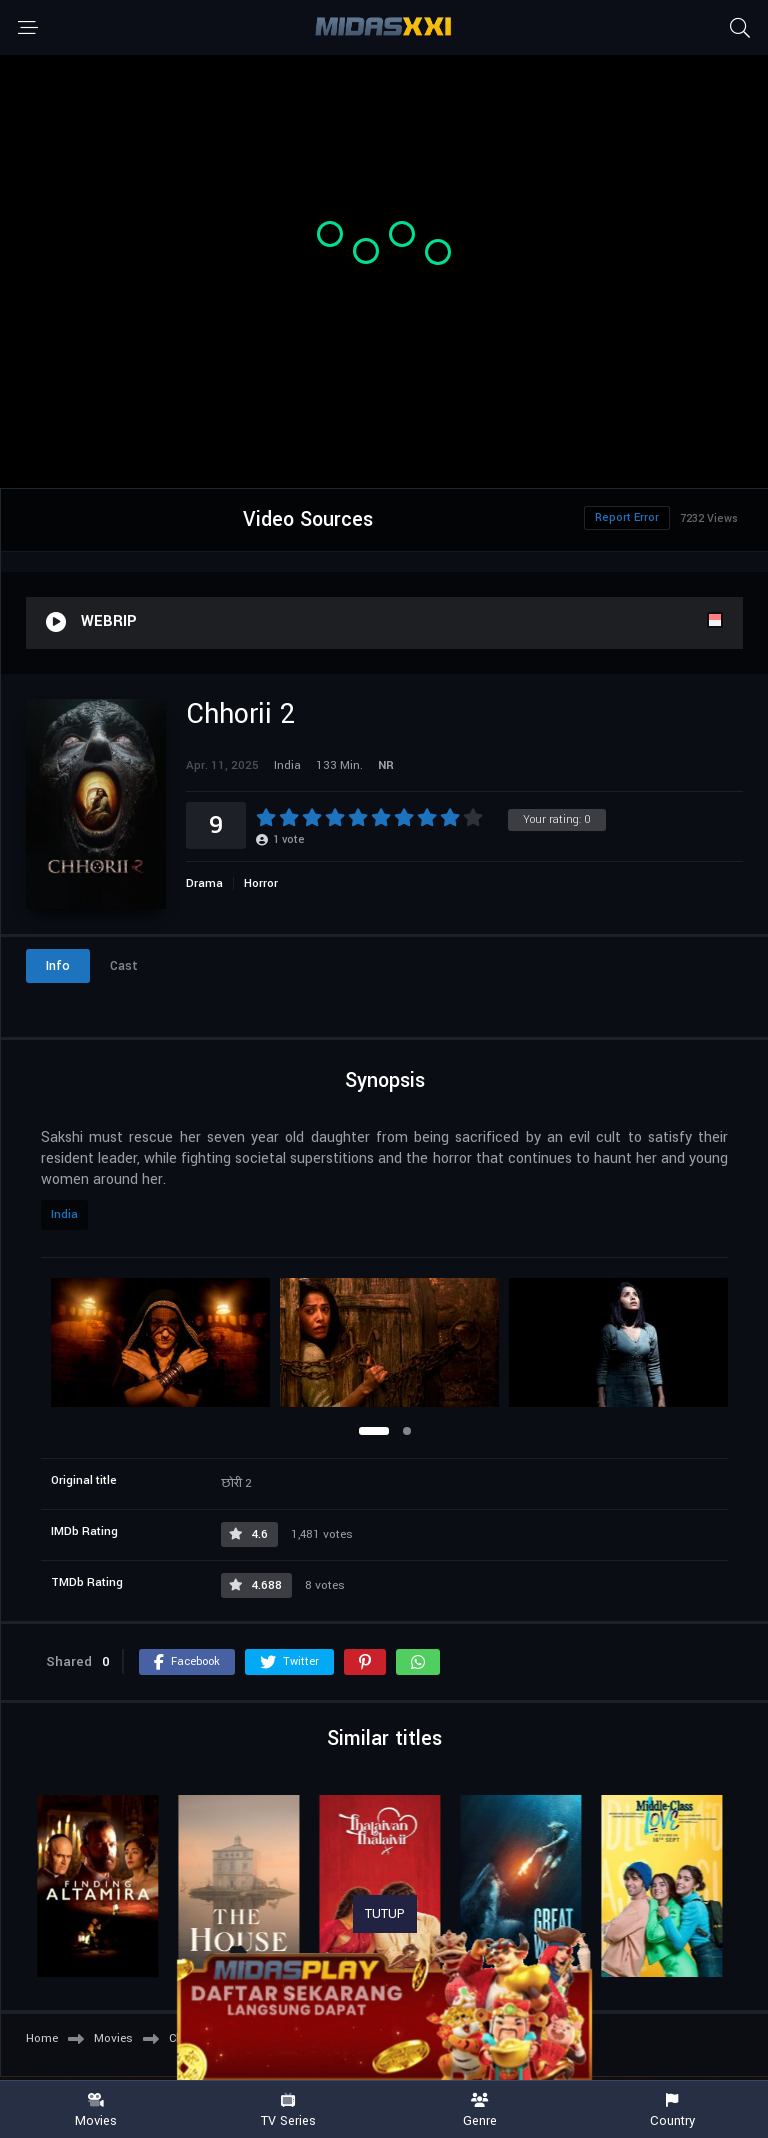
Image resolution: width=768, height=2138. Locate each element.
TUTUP (385, 1914)
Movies (96, 2110)
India (64, 1214)
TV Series (288, 2110)
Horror (261, 883)
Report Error (627, 517)
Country (672, 2110)
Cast (124, 966)
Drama (204, 883)
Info (58, 966)
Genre (480, 2110)
